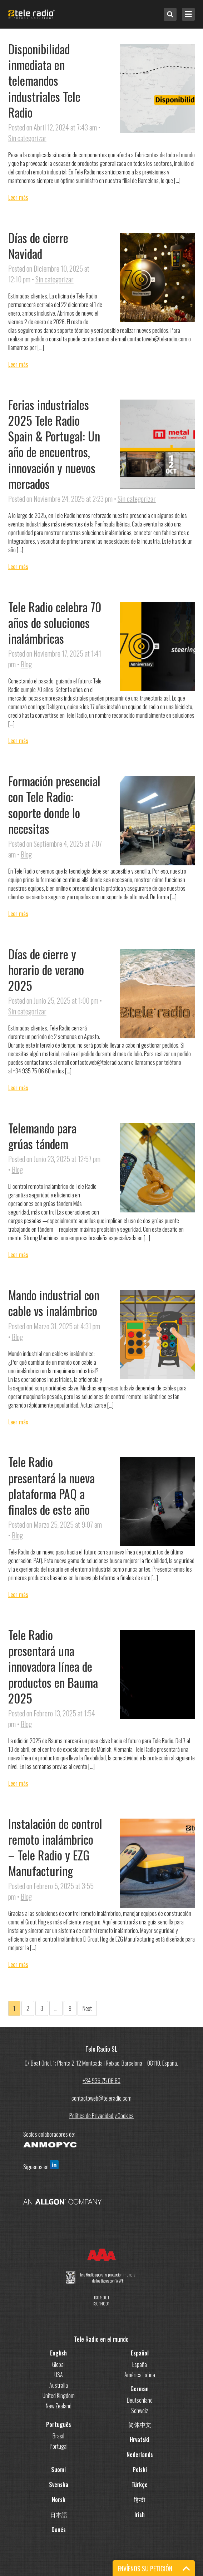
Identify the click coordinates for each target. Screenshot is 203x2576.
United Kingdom (59, 2395)
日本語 (58, 2514)
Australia (58, 2385)
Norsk (58, 2499)
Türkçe (140, 2484)
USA (58, 2374)
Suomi (58, 2469)
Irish (139, 2514)
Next (87, 2008)
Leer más (18, 197)
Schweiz (139, 2410)
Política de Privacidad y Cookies (101, 2115)
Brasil (58, 2436)
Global (58, 2364)
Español (140, 2353)
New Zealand (58, 2406)
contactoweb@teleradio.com (101, 2098)
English (58, 2353)
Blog (26, 664)
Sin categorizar (27, 138)
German (139, 2388)
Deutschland (140, 2400)
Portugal (59, 2446)
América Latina (139, 2374)
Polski (140, 2469)
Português (58, 2424)
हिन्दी (139, 2499)
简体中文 (139, 2424)
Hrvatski (139, 2439)
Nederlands (140, 2454)
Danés (58, 2529)
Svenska (58, 2484)
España (139, 2364)
